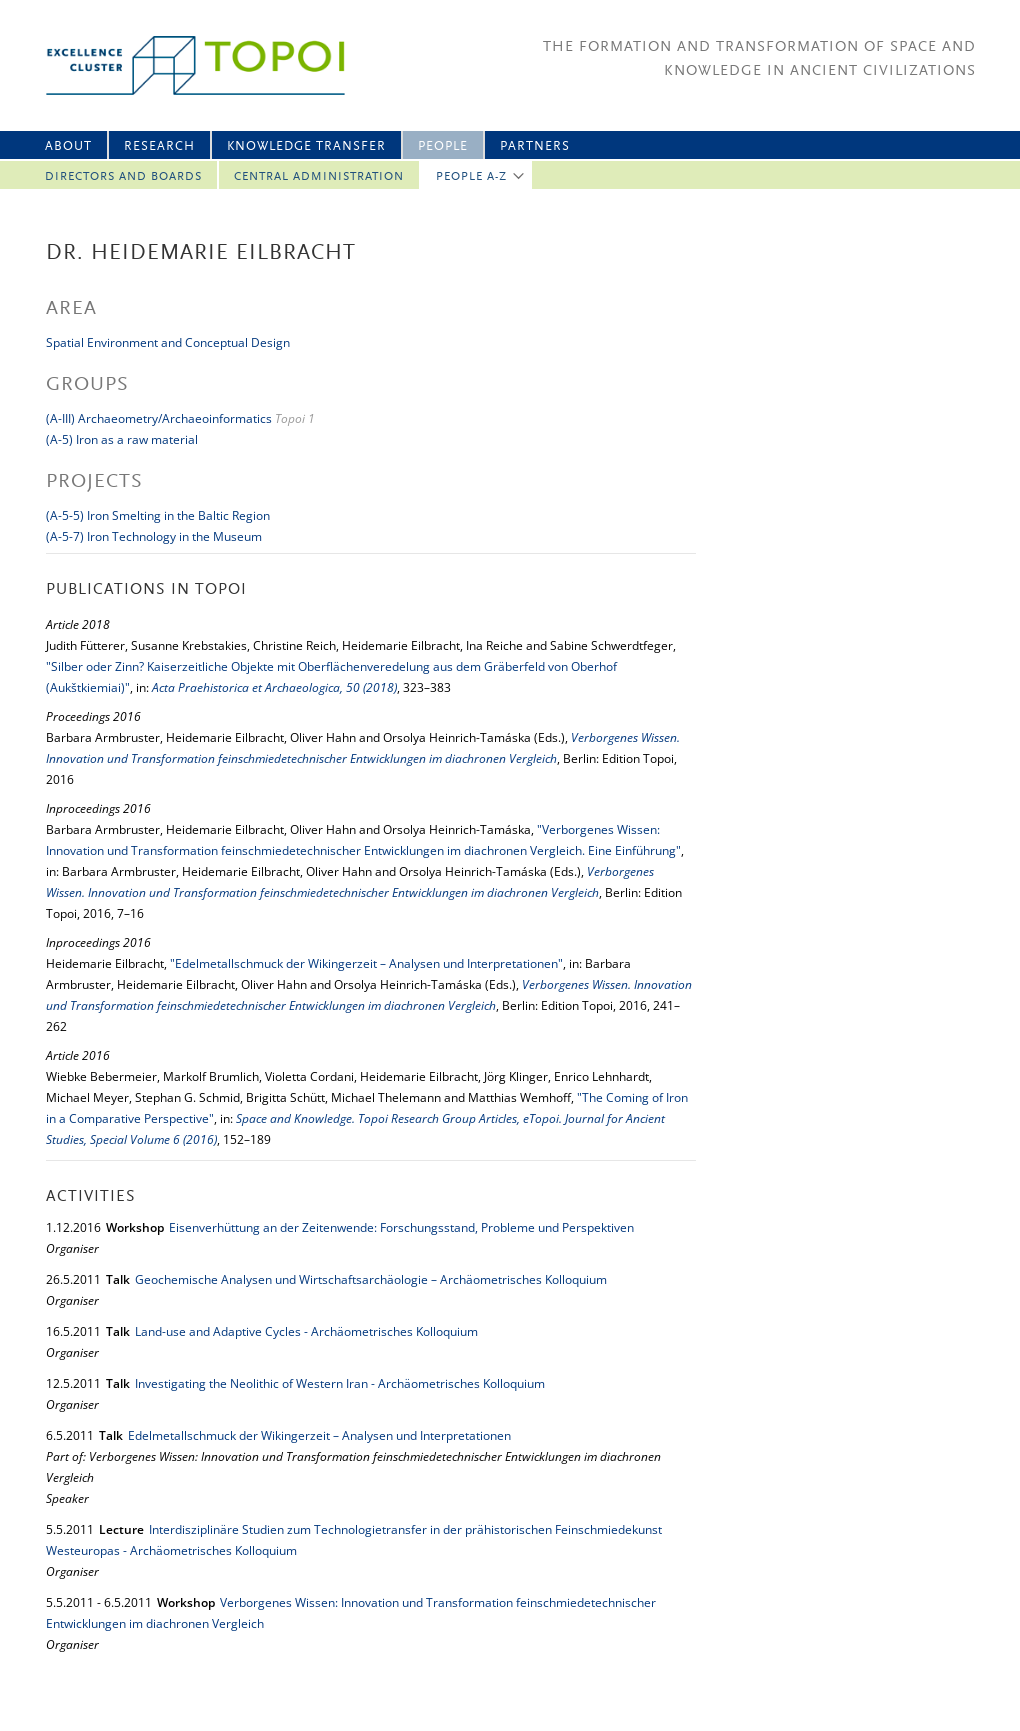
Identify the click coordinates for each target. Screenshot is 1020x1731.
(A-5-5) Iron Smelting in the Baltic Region (158, 515)
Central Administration (319, 177)
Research (159, 146)
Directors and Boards (123, 177)
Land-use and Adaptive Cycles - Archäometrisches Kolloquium (306, 1331)
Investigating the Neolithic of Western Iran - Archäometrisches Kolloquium (340, 1383)
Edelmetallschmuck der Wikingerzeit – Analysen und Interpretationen (319, 1435)
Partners (535, 146)
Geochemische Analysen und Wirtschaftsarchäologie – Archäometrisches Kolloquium (371, 1279)
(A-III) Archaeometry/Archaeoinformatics (159, 418)
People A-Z (471, 177)
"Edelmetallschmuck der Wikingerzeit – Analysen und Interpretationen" (366, 963)
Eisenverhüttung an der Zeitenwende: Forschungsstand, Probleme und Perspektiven (401, 1227)
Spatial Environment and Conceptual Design (168, 342)
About (68, 146)
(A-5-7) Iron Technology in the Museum (154, 536)
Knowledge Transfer (306, 146)
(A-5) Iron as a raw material (122, 439)
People (443, 146)
